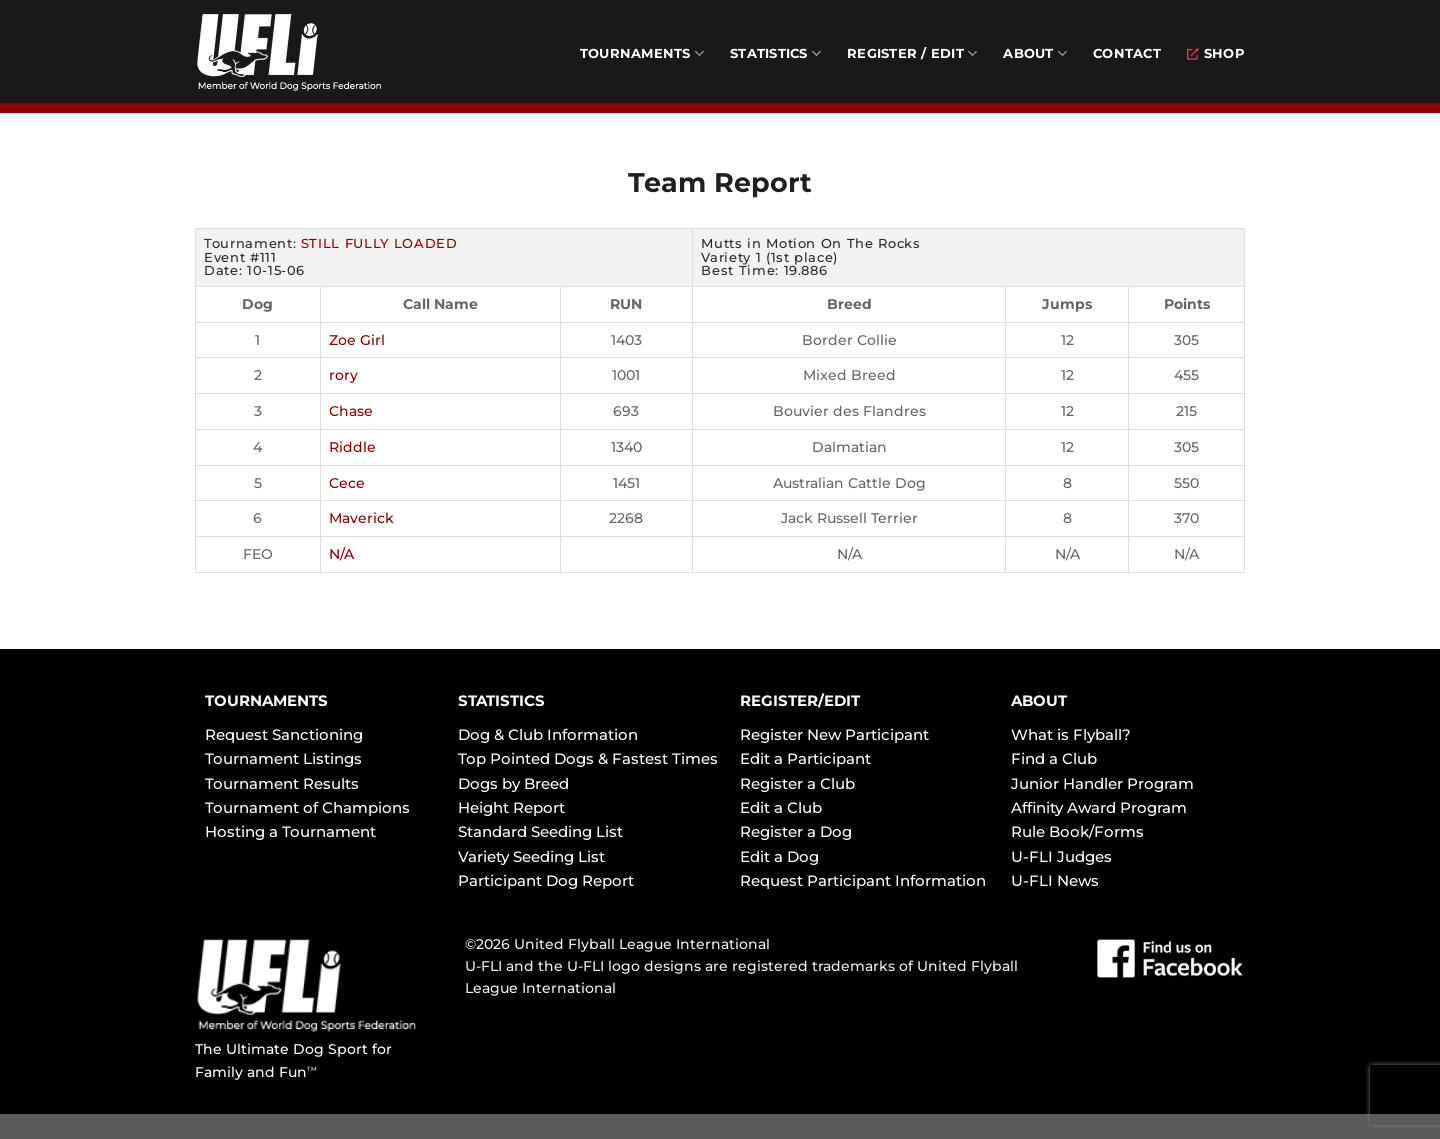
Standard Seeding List (540, 831)
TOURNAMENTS (266, 700)
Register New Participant (834, 734)
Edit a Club (781, 807)
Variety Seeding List (531, 856)
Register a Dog (796, 831)
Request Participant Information (863, 880)
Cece (347, 483)
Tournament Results (282, 783)
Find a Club (1054, 758)
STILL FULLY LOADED (379, 243)
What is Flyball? (1071, 734)
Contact (1127, 53)
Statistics (775, 53)
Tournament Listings (283, 758)
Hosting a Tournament (290, 831)
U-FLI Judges (1061, 856)
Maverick (361, 518)
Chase (351, 411)
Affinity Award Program (1099, 807)
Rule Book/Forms (1077, 831)
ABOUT (1039, 700)
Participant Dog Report (546, 880)
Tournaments (642, 53)
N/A (341, 554)
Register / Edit (912, 53)
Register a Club (797, 783)
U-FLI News (1055, 880)
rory (343, 375)
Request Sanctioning (284, 734)
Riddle (352, 447)
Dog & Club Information (548, 734)
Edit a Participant (805, 758)
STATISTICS (501, 700)
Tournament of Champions (307, 807)
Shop (1216, 53)
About (1035, 53)
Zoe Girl (357, 340)
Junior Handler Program (1102, 783)
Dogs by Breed (513, 783)
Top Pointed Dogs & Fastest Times (588, 758)
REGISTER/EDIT (800, 700)
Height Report (511, 807)
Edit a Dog (779, 856)
